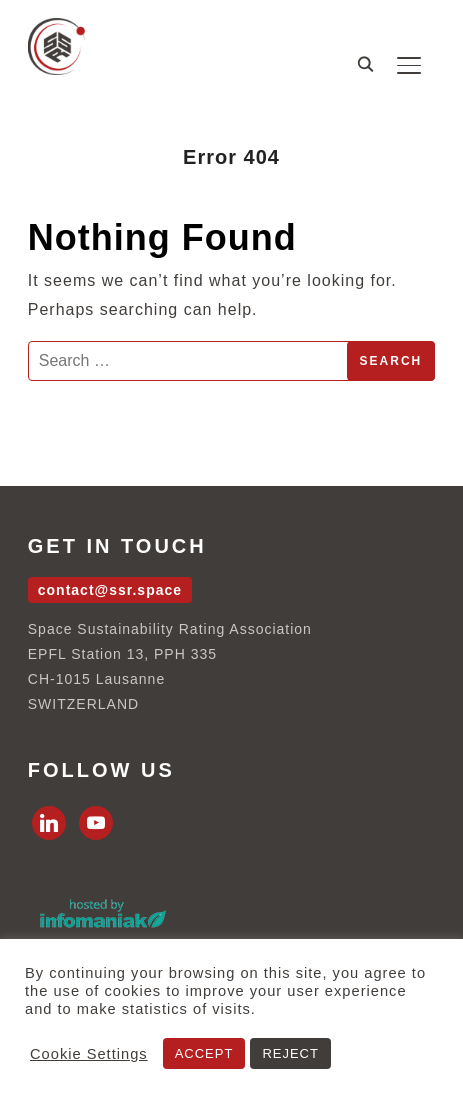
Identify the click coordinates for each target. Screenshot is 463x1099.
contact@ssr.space (110, 590)
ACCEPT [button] (204, 1053)
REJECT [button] (290, 1053)
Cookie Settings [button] (89, 1054)
